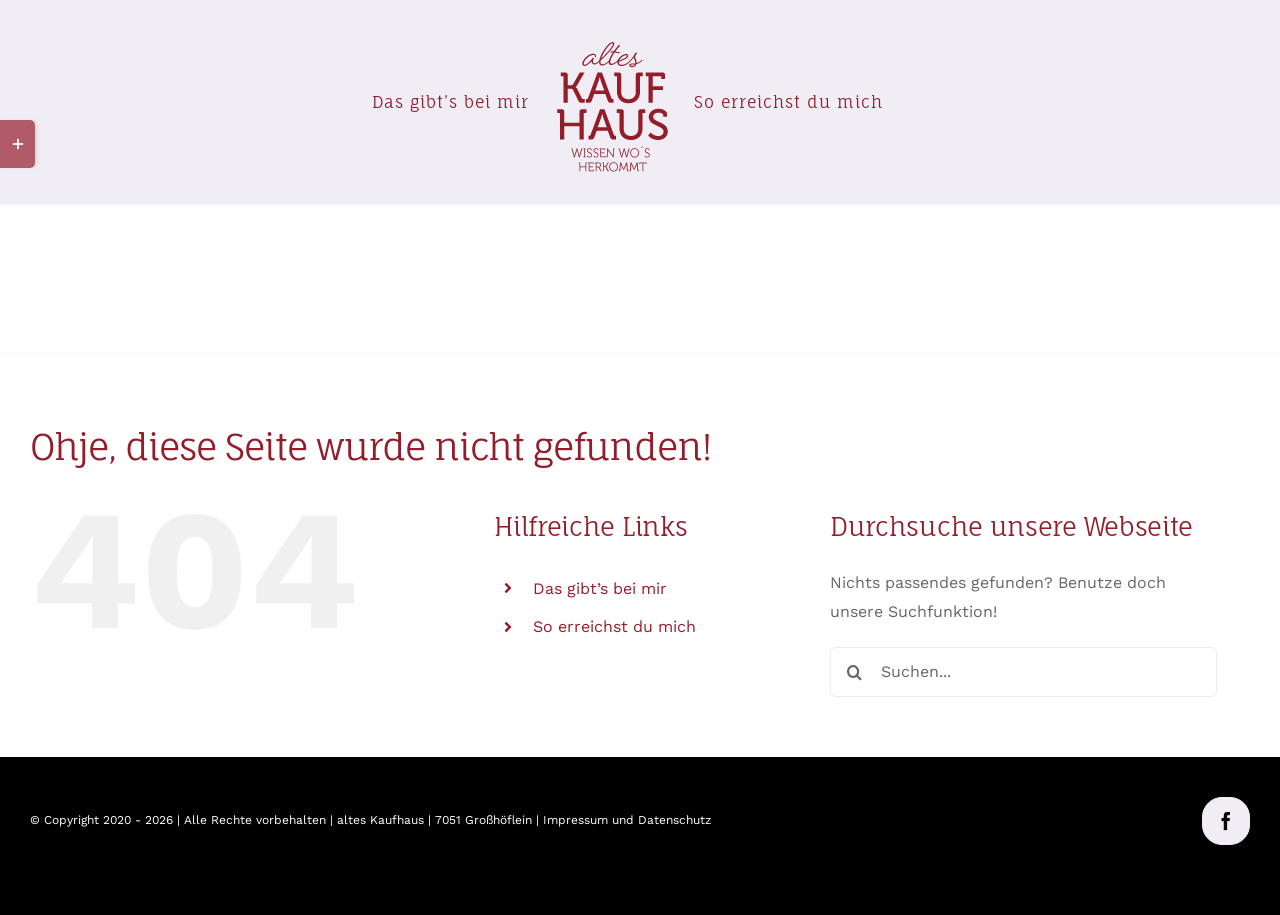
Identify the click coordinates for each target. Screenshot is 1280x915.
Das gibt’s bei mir (600, 588)
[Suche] (855, 672)
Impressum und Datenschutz (627, 820)
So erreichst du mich (614, 626)
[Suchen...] (1023, 672)
